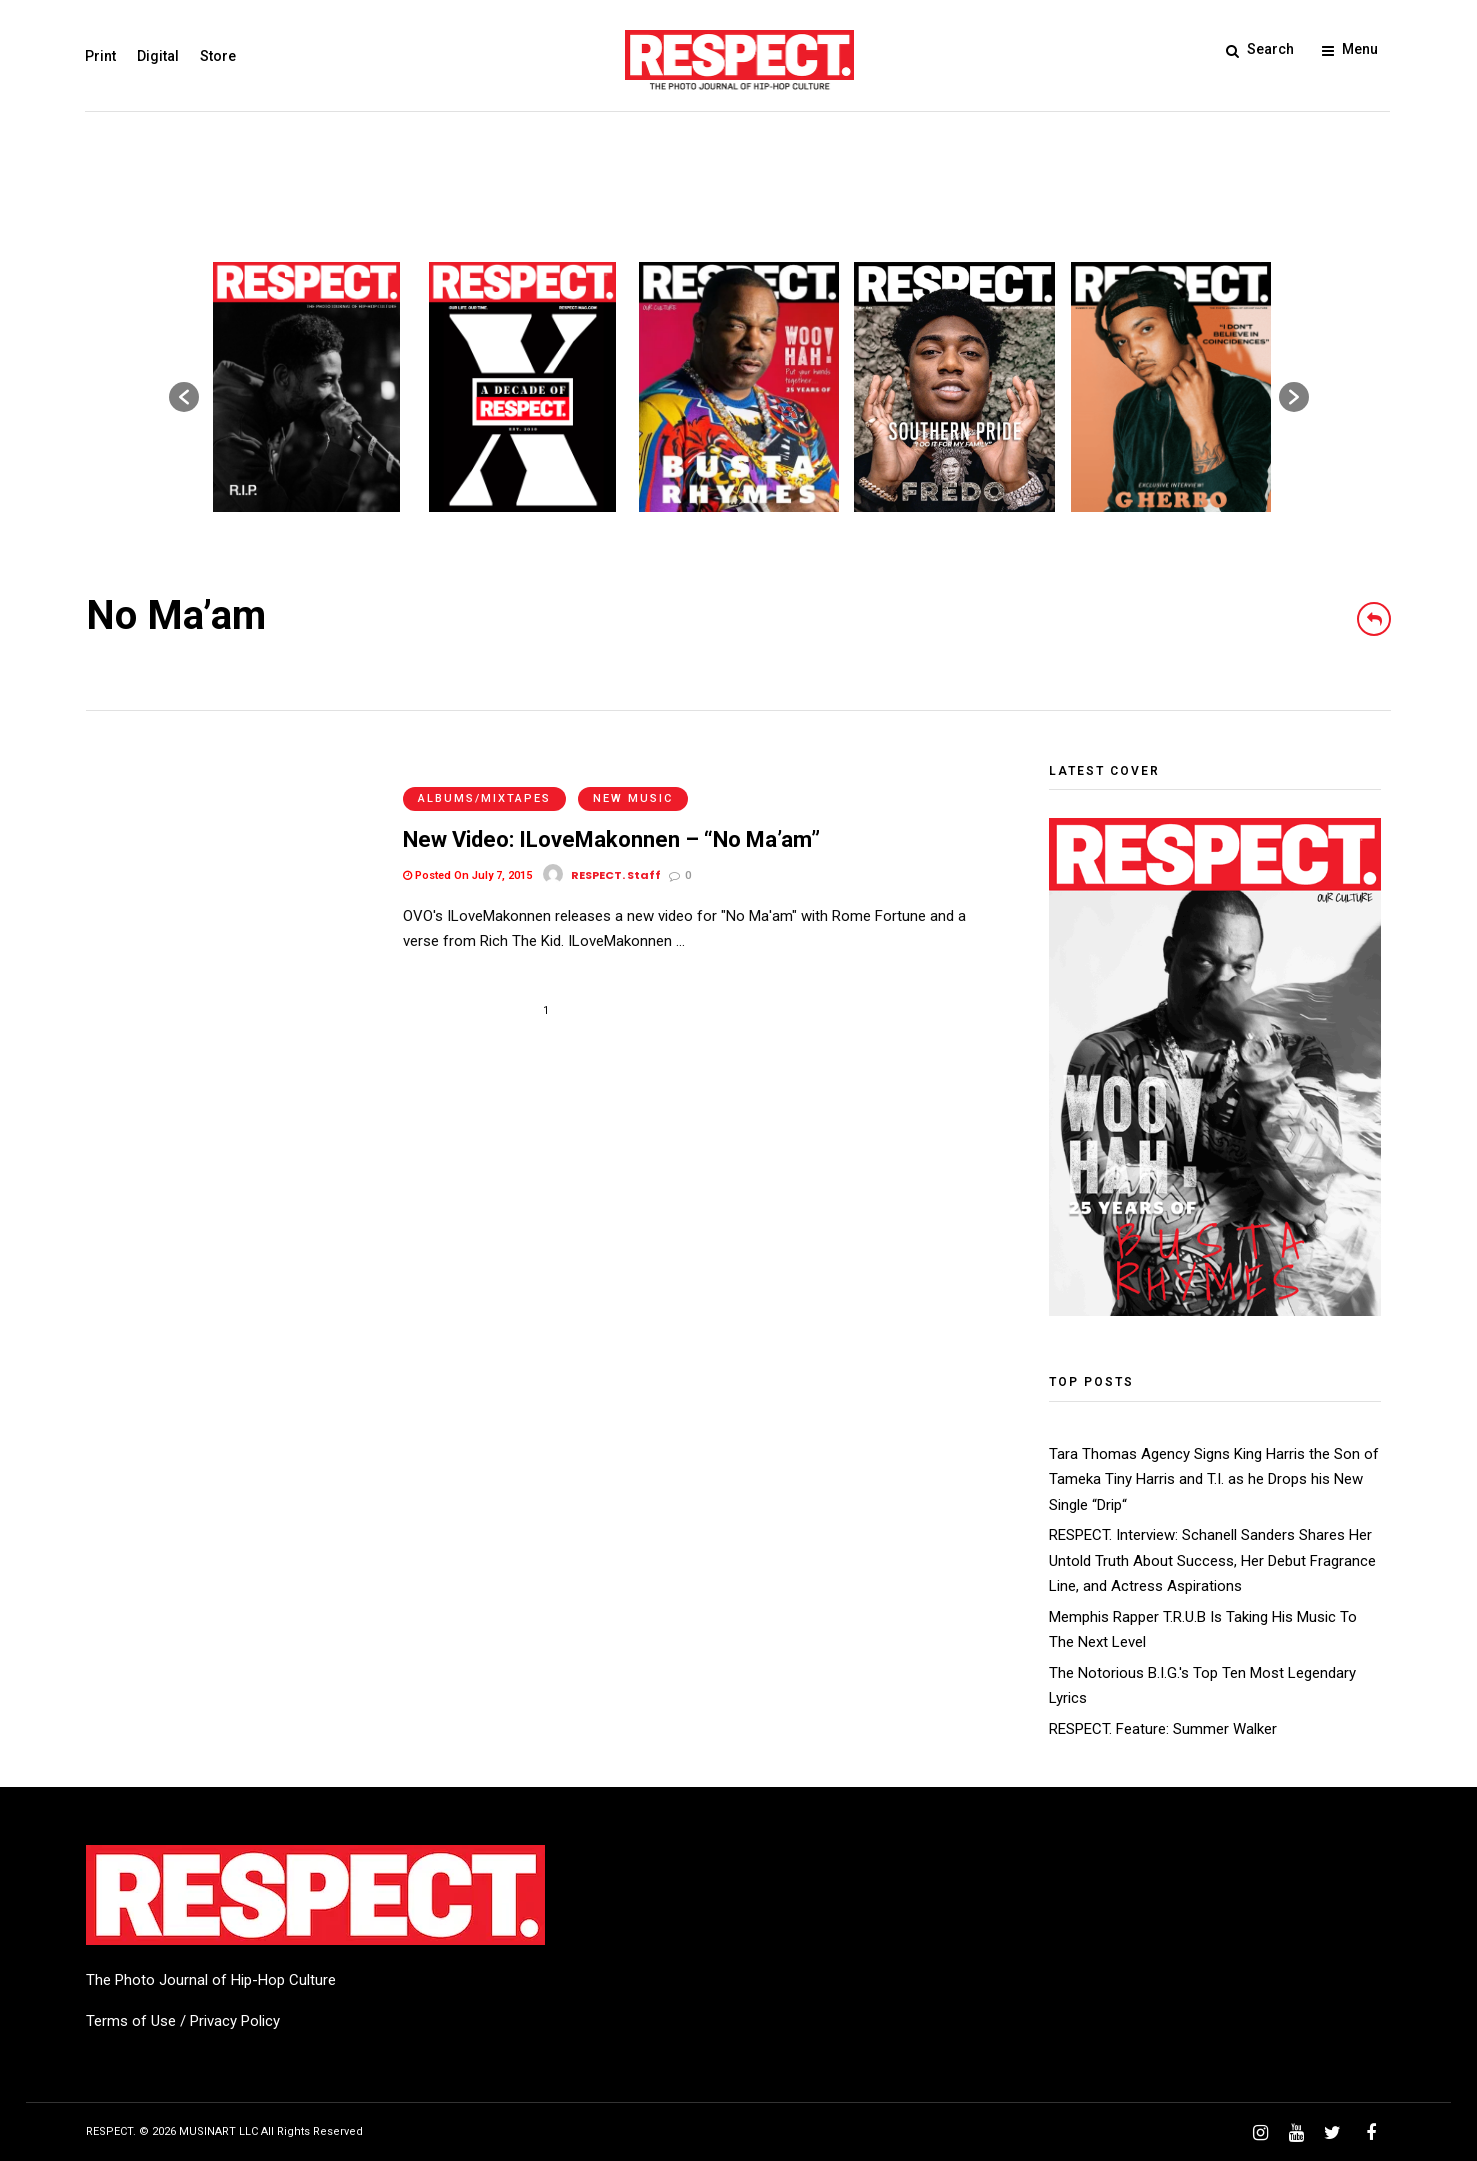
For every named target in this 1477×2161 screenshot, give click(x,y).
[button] (184, 397)
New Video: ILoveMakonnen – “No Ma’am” (611, 815)
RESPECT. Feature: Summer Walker (1163, 1729)
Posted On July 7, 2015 (467, 851)
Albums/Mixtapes (484, 774)
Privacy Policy (235, 2021)
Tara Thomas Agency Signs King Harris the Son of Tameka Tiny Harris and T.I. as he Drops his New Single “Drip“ (1214, 1479)
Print (101, 56)
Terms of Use (131, 2021)
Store (219, 56)
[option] (307, 387)
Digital (159, 56)
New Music (633, 774)
